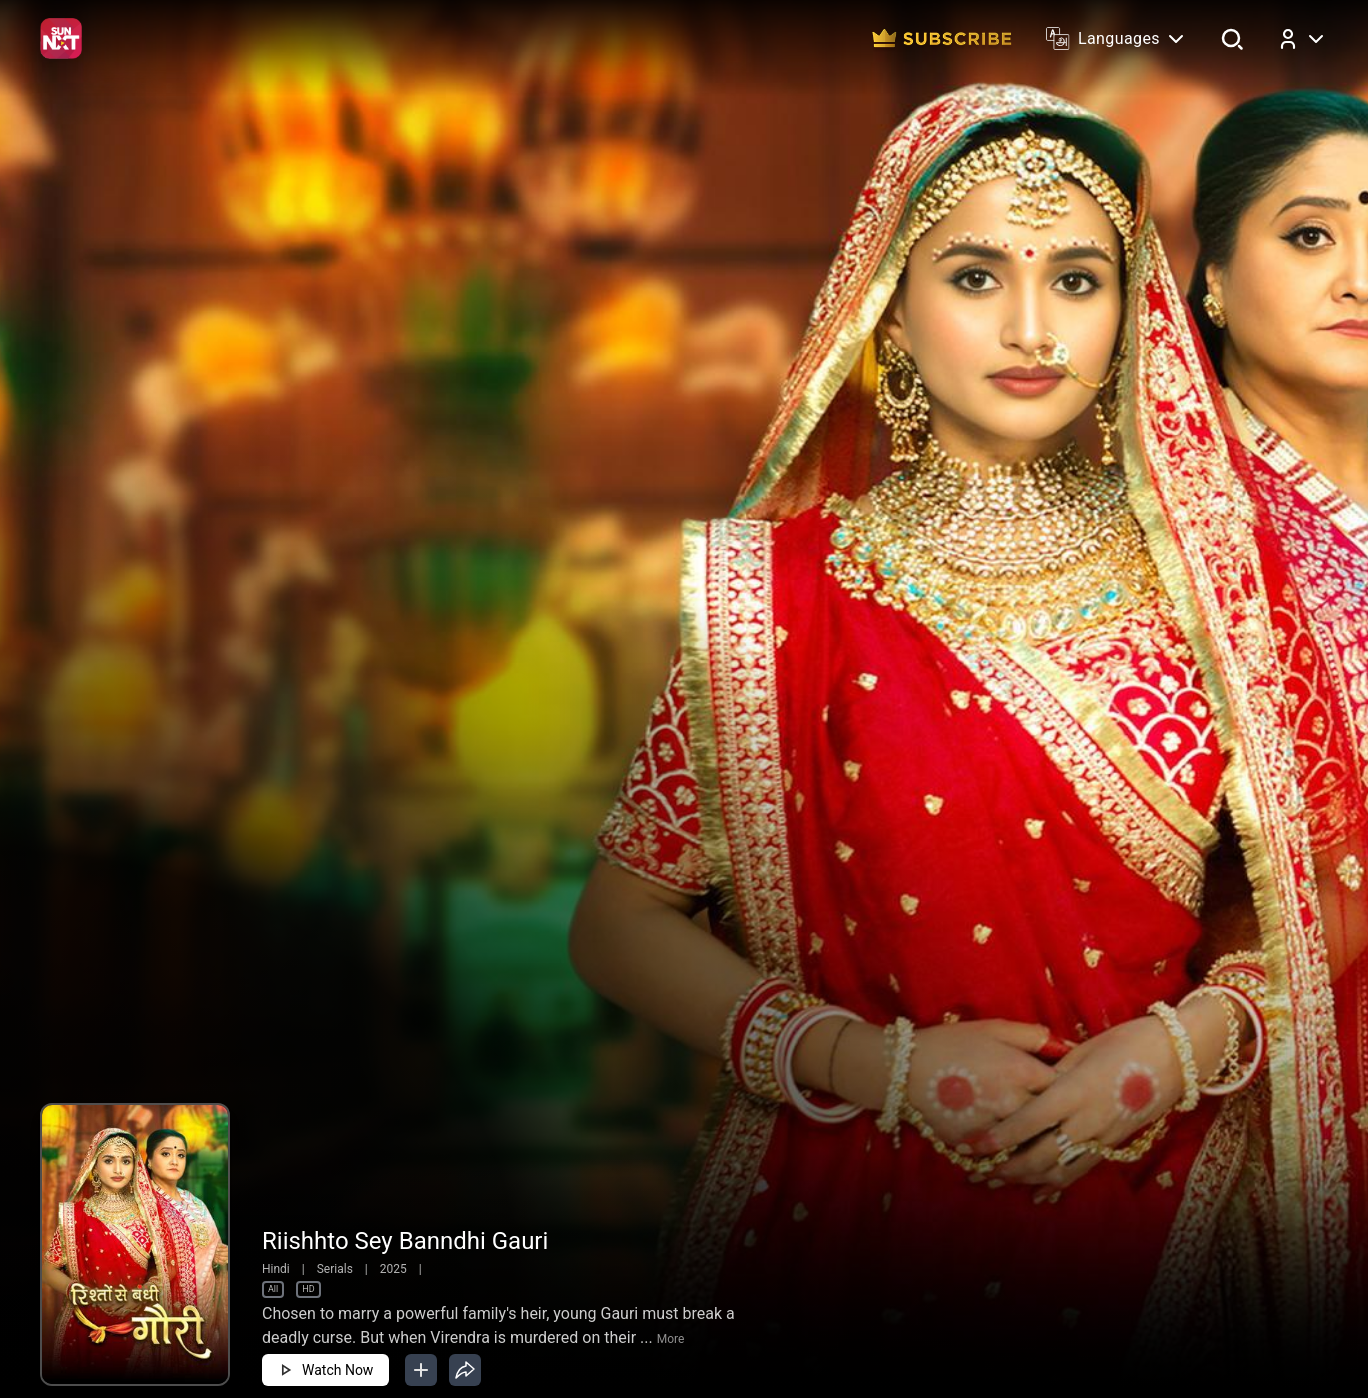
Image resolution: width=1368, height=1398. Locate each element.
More (671, 1339)
